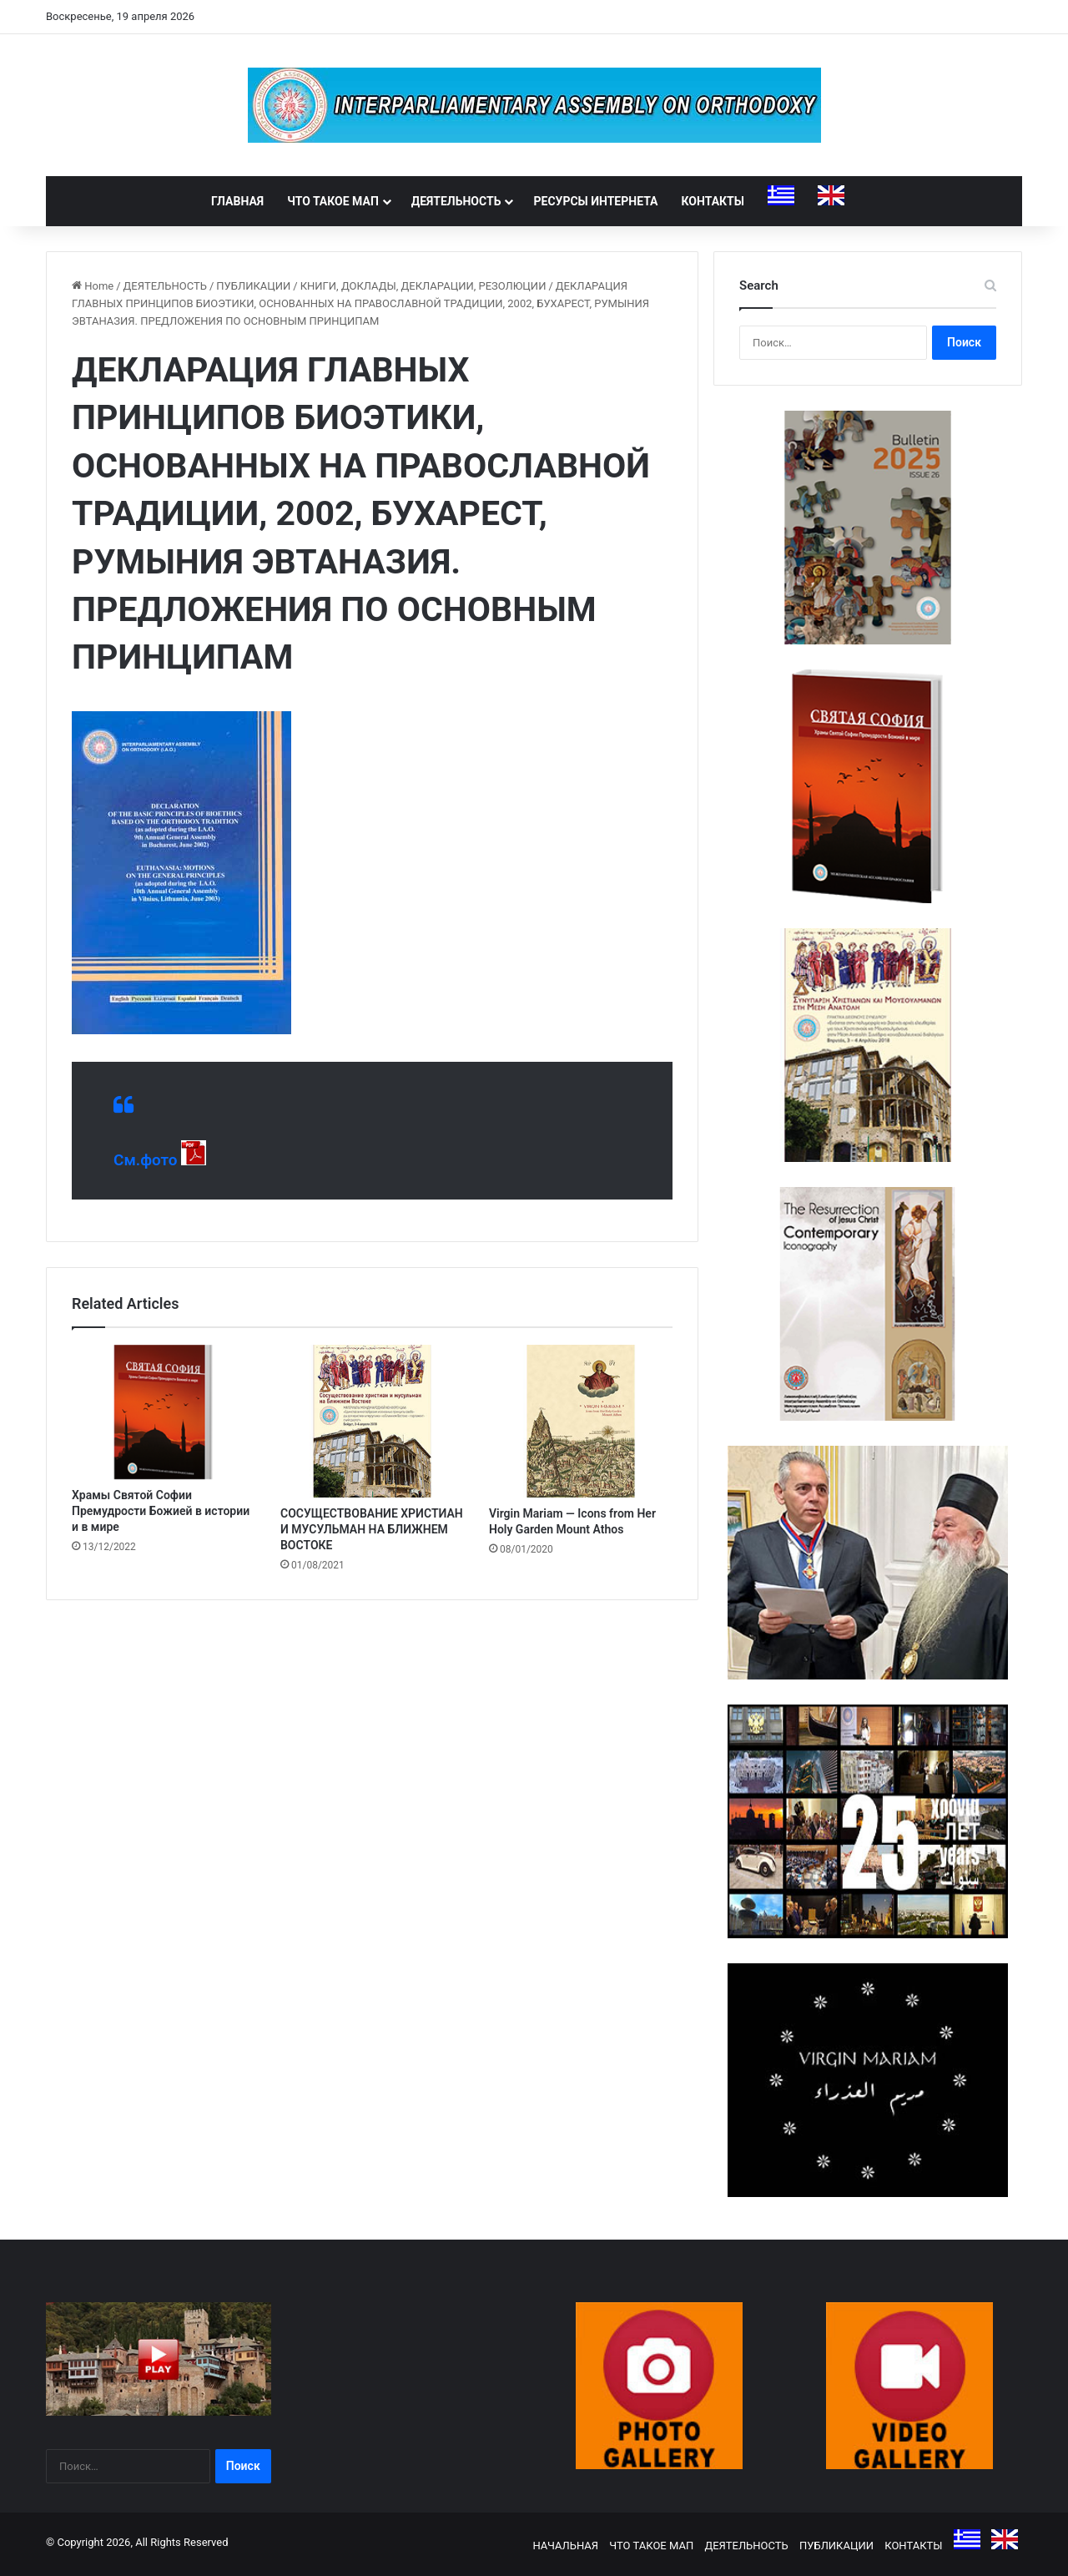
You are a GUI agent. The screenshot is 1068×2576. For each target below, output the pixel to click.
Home (92, 286)
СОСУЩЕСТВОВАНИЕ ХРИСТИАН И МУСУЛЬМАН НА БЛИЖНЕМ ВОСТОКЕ (371, 1529)
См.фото (145, 1159)
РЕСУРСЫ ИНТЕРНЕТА (595, 201)
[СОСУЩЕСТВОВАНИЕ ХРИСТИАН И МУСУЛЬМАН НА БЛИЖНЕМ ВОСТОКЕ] (372, 1421)
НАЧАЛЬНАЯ (565, 2545)
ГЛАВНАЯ (237, 201)
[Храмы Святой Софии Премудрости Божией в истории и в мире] (163, 1412)
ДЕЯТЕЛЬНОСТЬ (456, 201)
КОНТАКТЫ (713, 201)
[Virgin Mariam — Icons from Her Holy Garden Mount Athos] (581, 1421)
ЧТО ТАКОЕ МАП (333, 201)
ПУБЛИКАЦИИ (253, 286)
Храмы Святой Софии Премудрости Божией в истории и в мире (160, 1510)
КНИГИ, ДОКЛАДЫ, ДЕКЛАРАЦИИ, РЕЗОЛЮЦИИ (423, 286)
